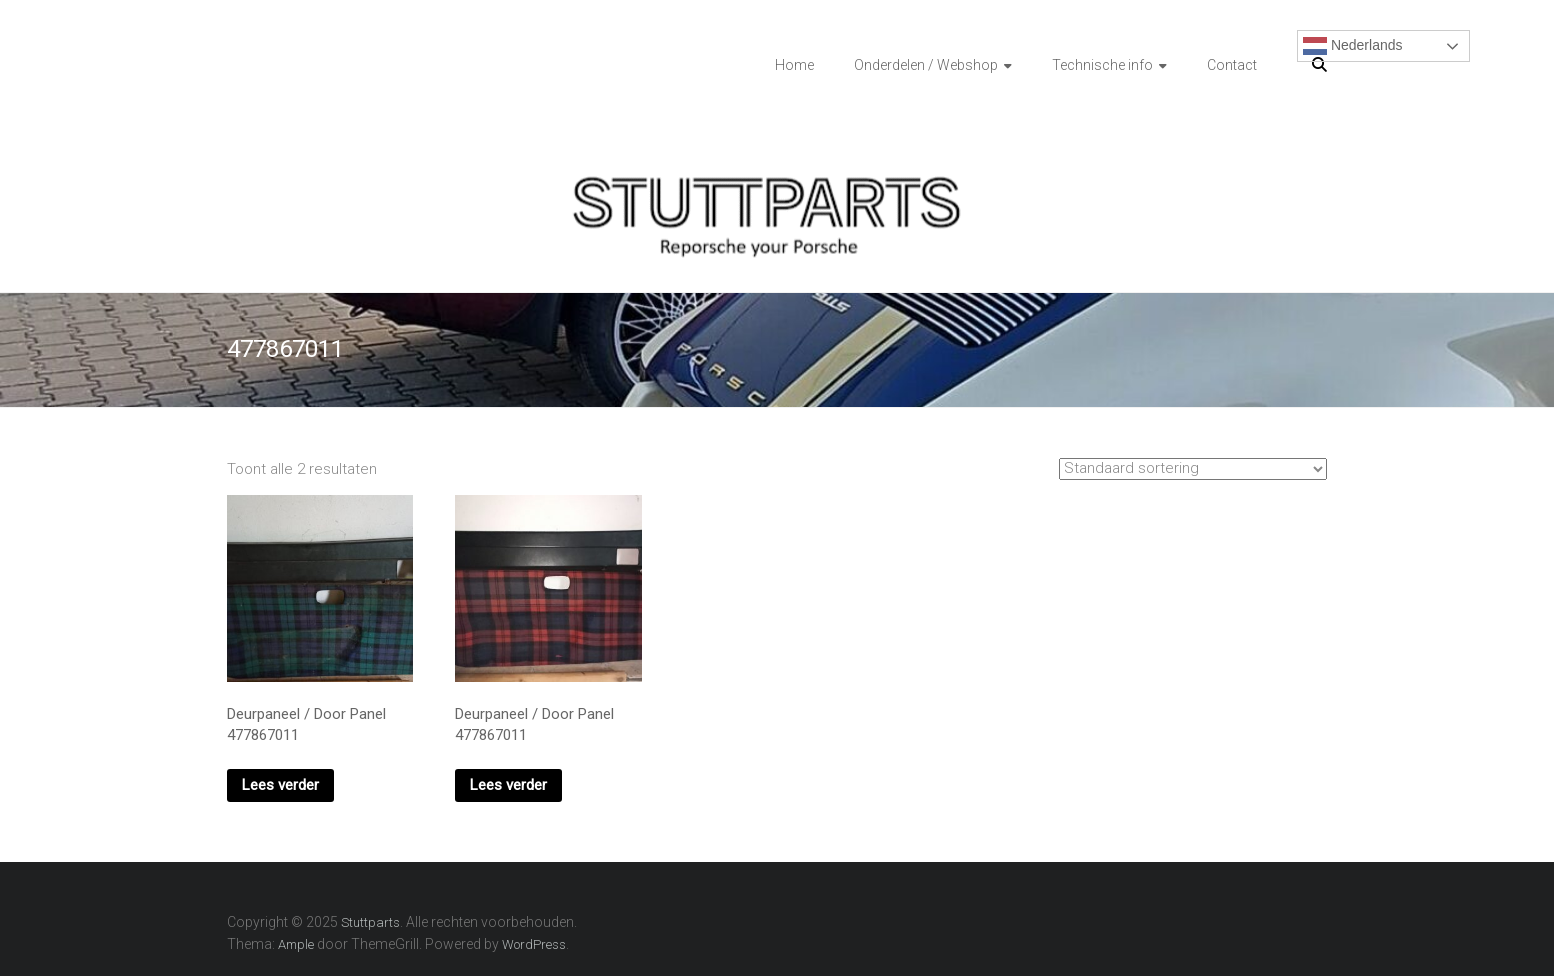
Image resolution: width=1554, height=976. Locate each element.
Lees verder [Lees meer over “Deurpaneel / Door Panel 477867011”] (280, 785)
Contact (1232, 65)
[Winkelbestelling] (1193, 469)
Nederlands (1353, 46)
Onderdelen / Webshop (926, 65)
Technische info (1102, 65)
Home (794, 65)
